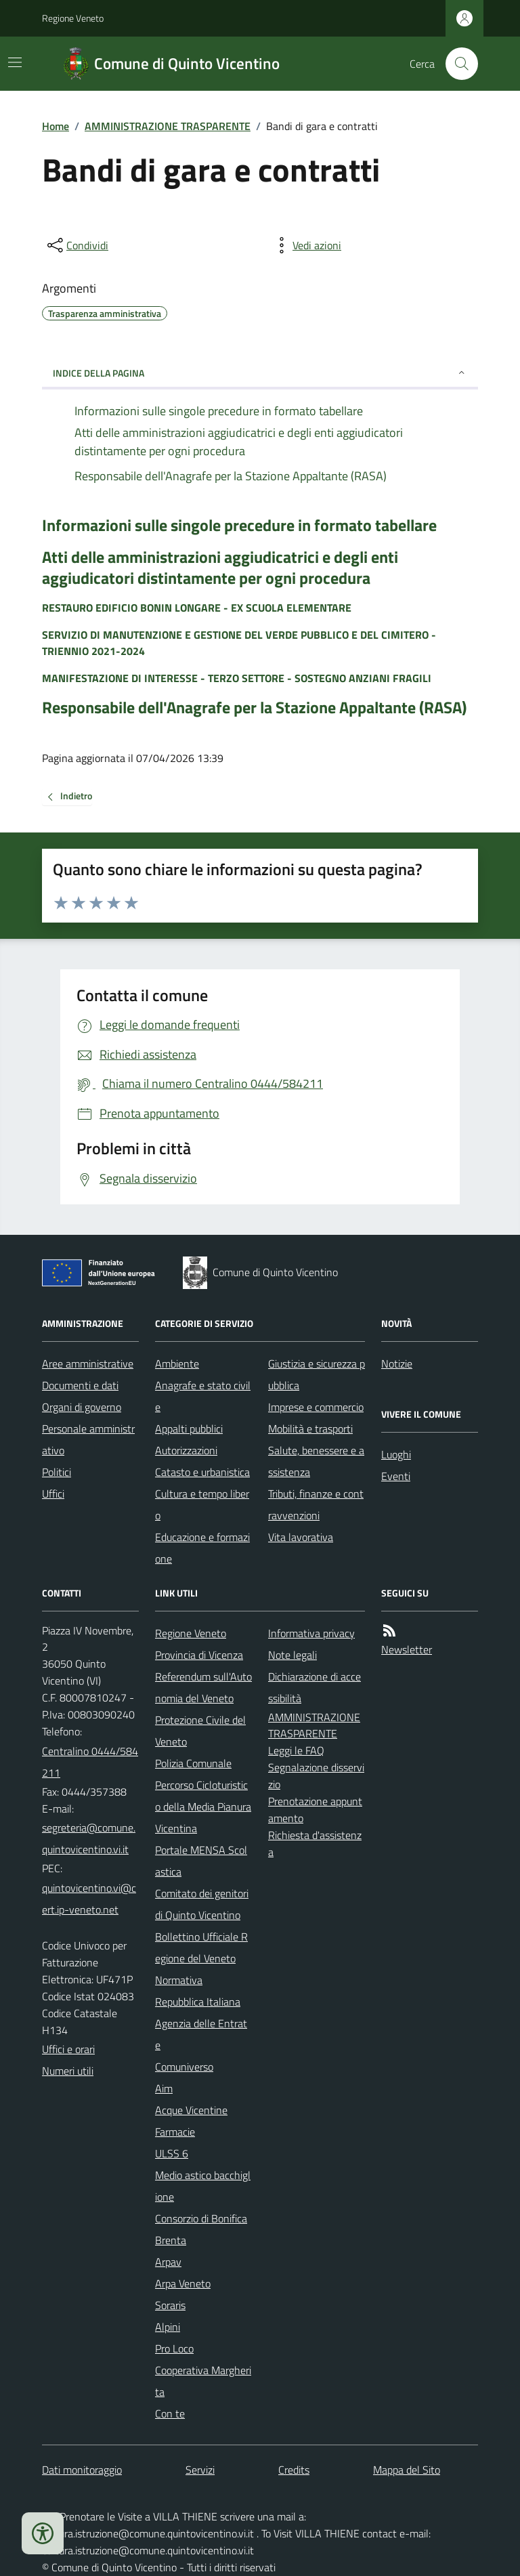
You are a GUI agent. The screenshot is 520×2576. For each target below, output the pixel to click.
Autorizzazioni (186, 1450)
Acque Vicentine (191, 2110)
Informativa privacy (311, 1633)
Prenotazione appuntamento (315, 1809)
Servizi (200, 2470)
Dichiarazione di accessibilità (314, 1687)
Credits (293, 2470)
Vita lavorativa (300, 1537)
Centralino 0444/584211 (90, 1762)
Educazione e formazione (202, 1548)
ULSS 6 (171, 2153)
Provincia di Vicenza (199, 1655)
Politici (56, 1472)
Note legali (292, 1655)
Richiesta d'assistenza (315, 1843)
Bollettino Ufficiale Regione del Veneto (201, 1947)
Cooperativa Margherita (203, 2381)
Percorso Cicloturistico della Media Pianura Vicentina (203, 1806)
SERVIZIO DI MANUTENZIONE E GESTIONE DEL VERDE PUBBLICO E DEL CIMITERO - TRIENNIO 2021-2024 (239, 643)
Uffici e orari (68, 2049)
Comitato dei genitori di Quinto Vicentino (201, 1904)
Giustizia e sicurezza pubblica (316, 1374)
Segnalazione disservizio (316, 1775)
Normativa (178, 1980)
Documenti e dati (80, 1385)
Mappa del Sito (406, 2470)
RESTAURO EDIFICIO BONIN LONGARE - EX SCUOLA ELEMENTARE (196, 607)
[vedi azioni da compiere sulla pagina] (306, 245)
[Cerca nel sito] (456, 63)
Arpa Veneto (183, 2283)
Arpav (168, 2262)
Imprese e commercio (316, 1407)
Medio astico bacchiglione (203, 2186)
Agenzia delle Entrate (201, 2034)
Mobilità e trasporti (310, 1428)
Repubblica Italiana (197, 2001)
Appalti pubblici (189, 1428)
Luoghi (396, 1454)
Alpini (167, 2327)
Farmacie (175, 2132)
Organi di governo (81, 1407)
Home (55, 126)
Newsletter (406, 1649)
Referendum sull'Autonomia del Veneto (203, 1687)
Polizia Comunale (193, 1763)
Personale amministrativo (88, 1439)
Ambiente (177, 1363)
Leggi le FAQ (296, 1750)
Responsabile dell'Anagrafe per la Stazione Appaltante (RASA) (254, 707)
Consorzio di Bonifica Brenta (201, 2229)
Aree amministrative (87, 1363)
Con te (170, 2413)
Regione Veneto (73, 18)
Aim (164, 2088)
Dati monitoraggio (82, 2470)
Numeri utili (67, 2071)
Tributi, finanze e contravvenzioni (316, 1504)
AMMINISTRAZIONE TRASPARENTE (168, 126)
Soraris (170, 2305)
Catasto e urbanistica (202, 1472)
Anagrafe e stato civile (203, 1396)
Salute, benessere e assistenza (316, 1461)
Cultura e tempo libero (202, 1504)
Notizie (396, 1363)
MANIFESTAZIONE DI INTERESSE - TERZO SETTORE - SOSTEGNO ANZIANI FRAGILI (236, 678)
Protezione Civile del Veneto (200, 1731)
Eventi (395, 1476)
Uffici (53, 1493)
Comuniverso (184, 2066)
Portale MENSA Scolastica (201, 1861)
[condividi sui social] (76, 245)
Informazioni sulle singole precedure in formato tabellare (239, 525)
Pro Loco (174, 2348)
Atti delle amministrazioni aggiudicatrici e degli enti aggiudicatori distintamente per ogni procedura (220, 568)
